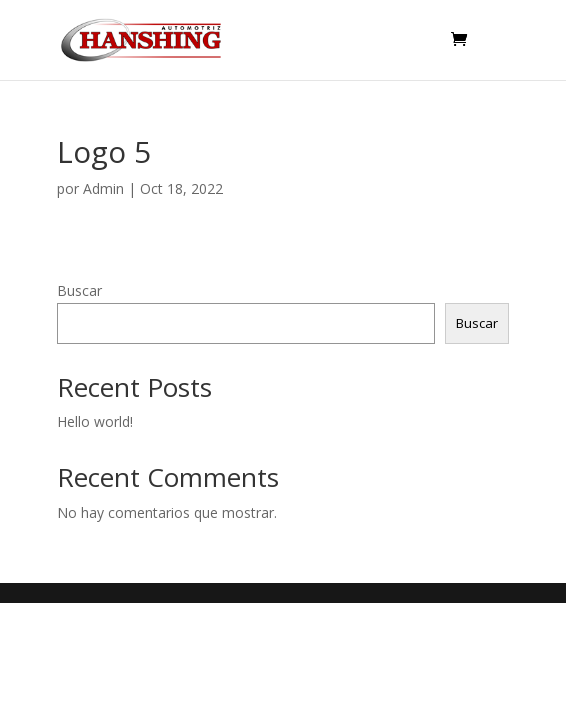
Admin (103, 188)
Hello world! (95, 421)
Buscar (79, 290)
